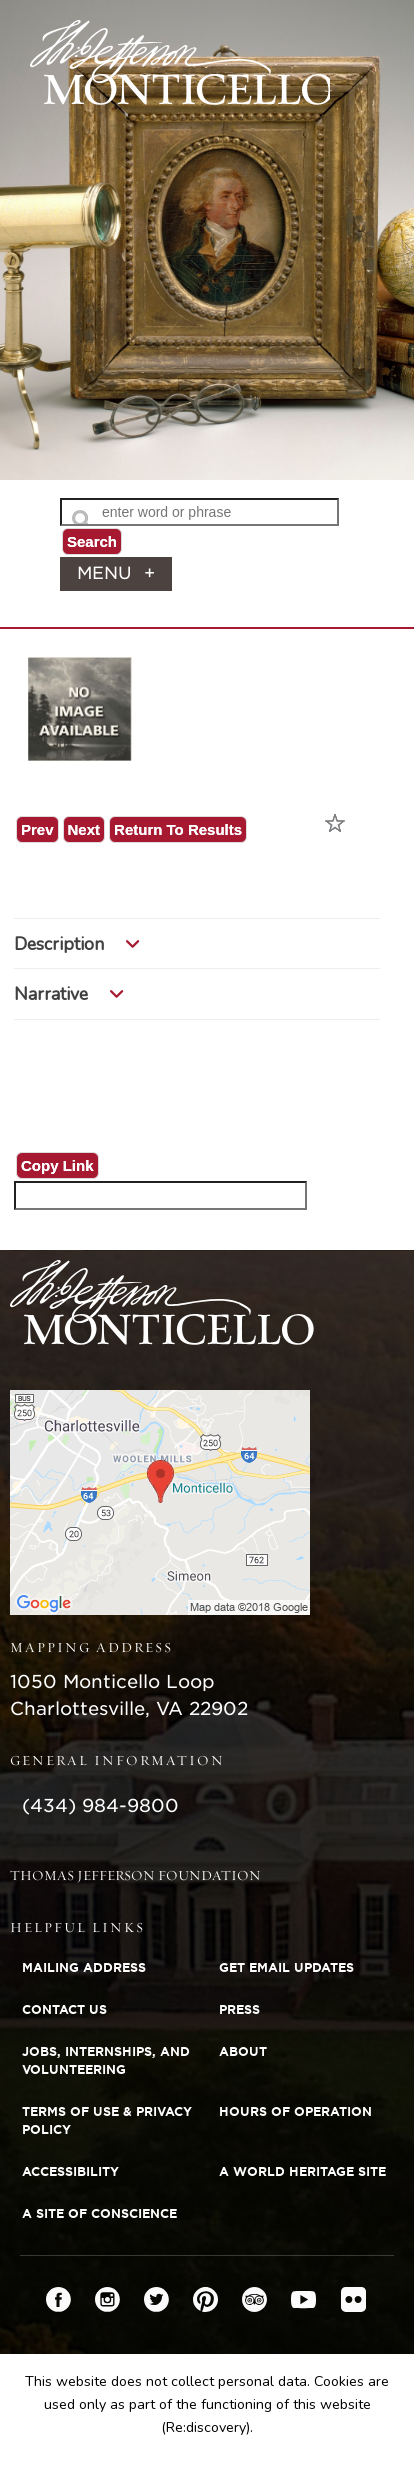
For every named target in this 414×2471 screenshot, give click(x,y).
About (243, 2051)
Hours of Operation (295, 2111)
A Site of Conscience (99, 2213)
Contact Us (64, 2009)
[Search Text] (199, 512)
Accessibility (70, 2171)
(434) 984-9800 (100, 1805)
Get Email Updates (286, 1967)
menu (116, 574)
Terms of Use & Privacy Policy (107, 2120)
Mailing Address (84, 1967)
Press (239, 2009)
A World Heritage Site (302, 2171)
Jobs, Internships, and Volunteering (106, 2060)
